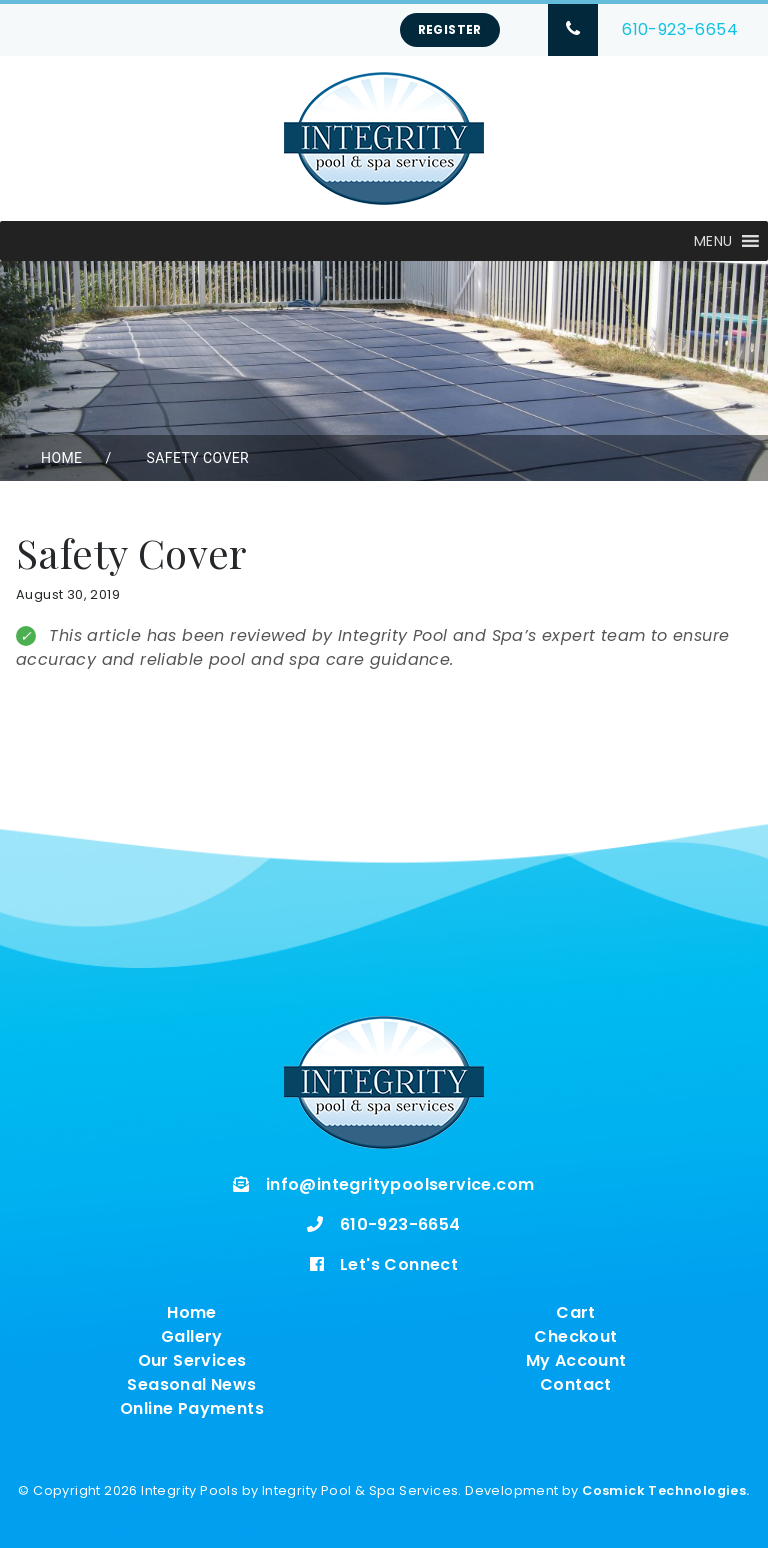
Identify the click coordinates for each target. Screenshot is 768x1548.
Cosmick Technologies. (665, 1490)
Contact (576, 1384)
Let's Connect (399, 1264)
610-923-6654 (680, 29)
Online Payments (192, 1408)
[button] (713, 241)
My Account (576, 1360)
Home (61, 458)
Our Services (192, 1360)
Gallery (192, 1336)
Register (450, 29)
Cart (576, 1312)
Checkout (575, 1336)
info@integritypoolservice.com (400, 1184)
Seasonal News (191, 1384)
